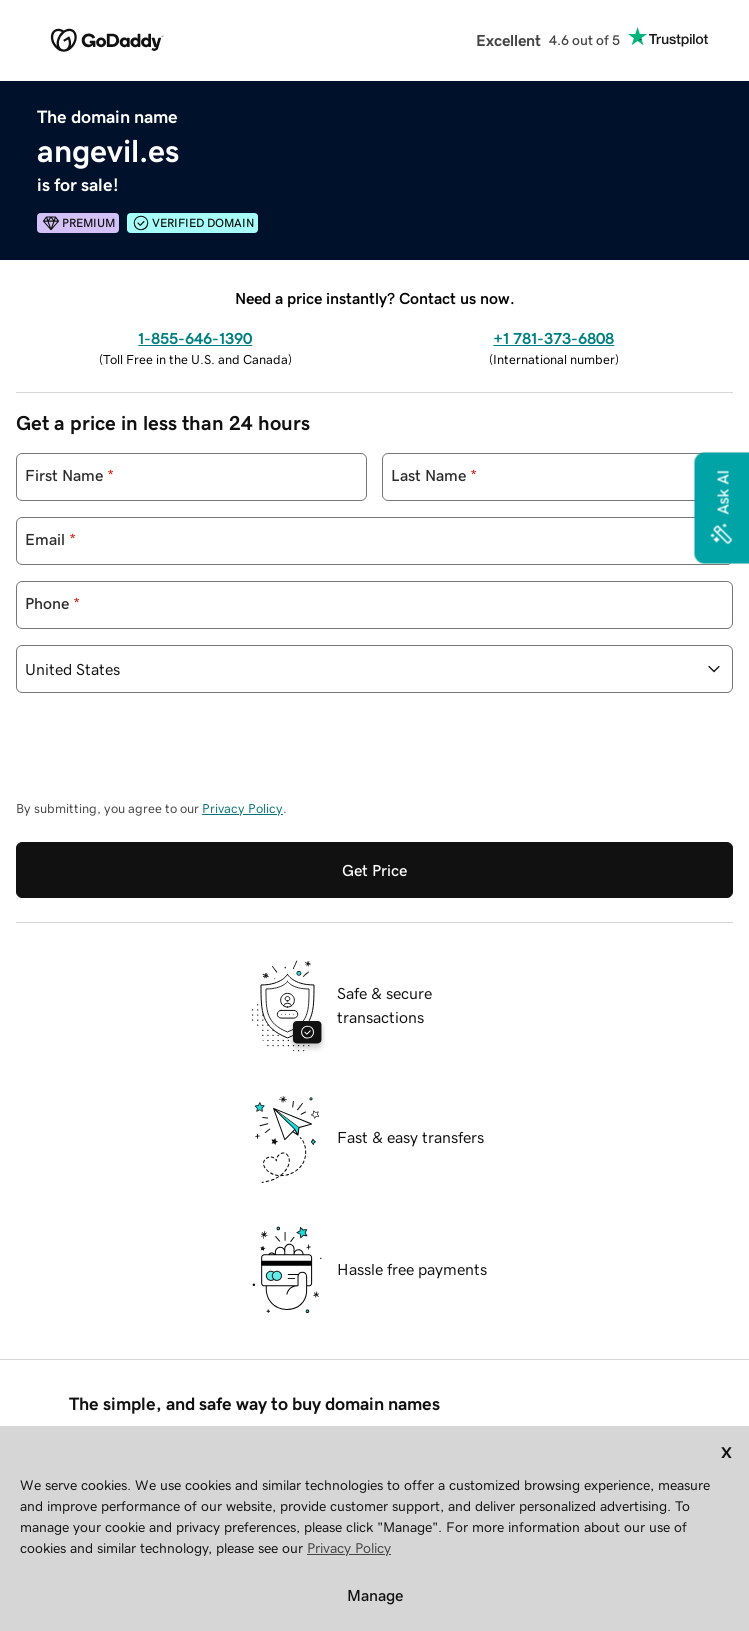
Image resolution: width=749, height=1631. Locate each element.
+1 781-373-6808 (553, 338)
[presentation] (168, 756)
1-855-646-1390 (195, 338)
